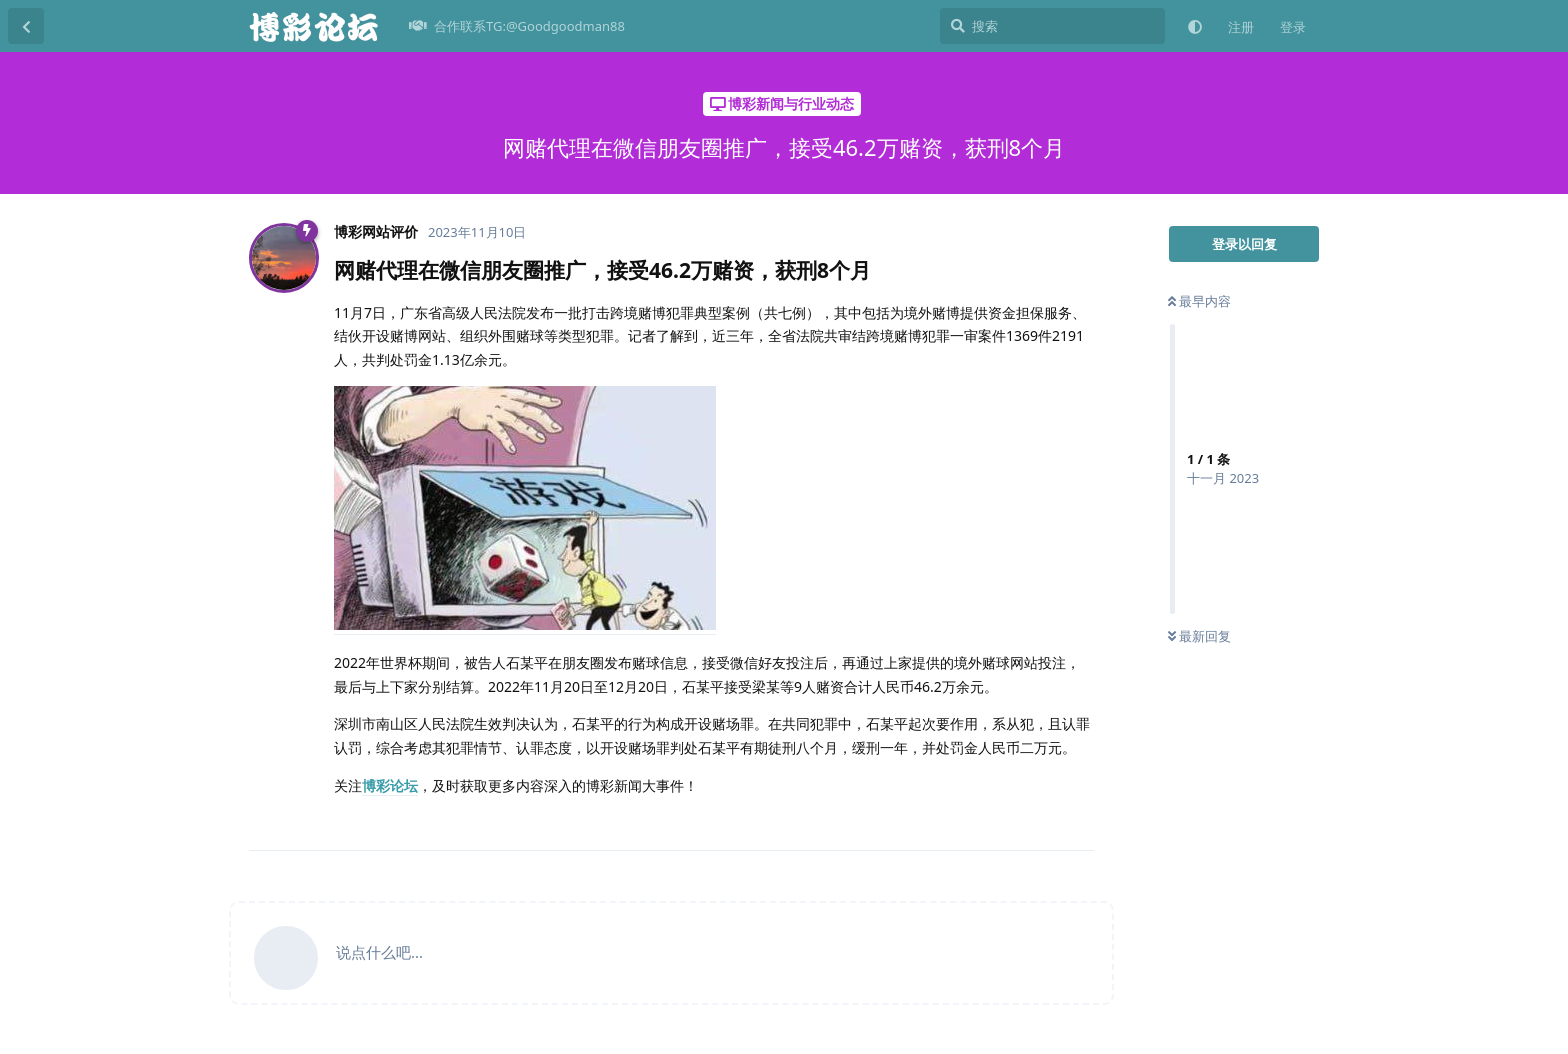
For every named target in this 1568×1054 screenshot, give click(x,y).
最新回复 (1199, 636)
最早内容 (1199, 301)
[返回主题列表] (26, 26)
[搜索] (1052, 26)
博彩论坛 (390, 785)
